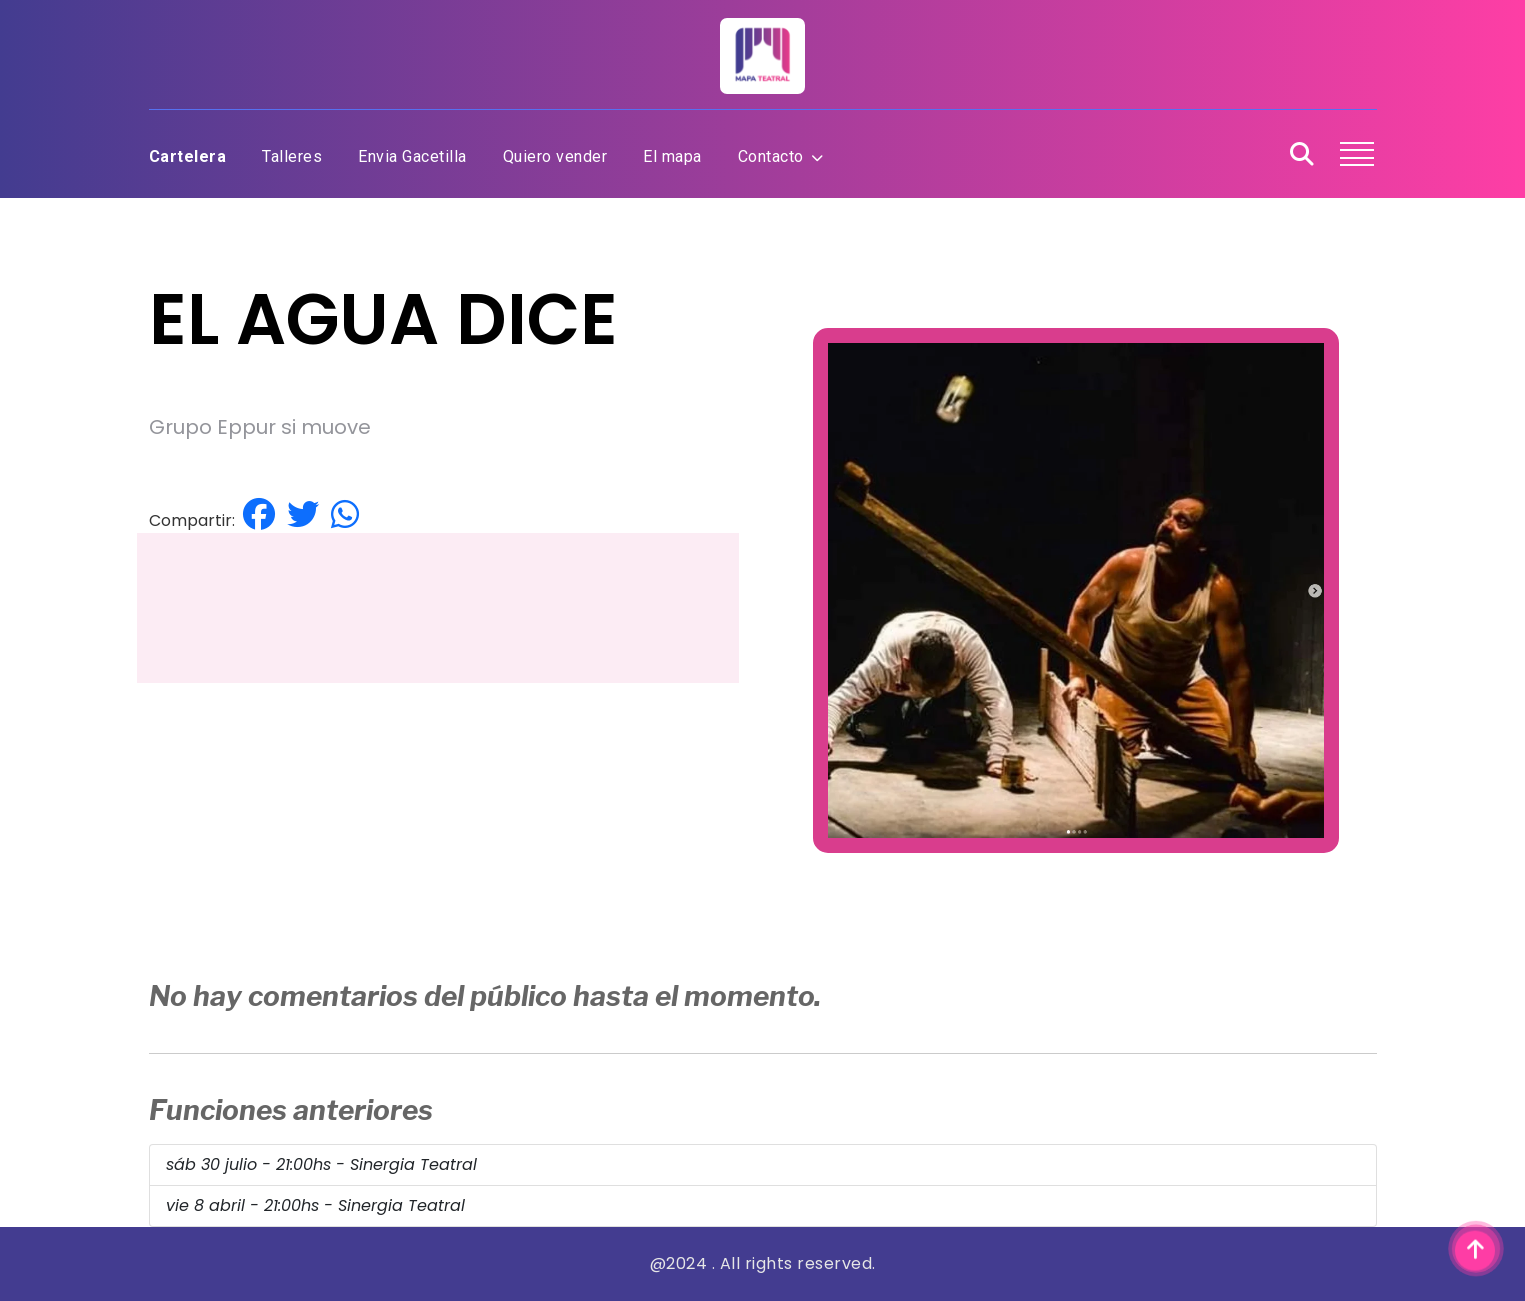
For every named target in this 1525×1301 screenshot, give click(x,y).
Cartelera (188, 156)
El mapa (672, 156)
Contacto (781, 156)
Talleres (292, 156)
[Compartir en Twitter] (303, 515)
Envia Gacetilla (412, 156)
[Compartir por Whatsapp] (345, 515)
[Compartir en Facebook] (259, 515)
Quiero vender (555, 156)
